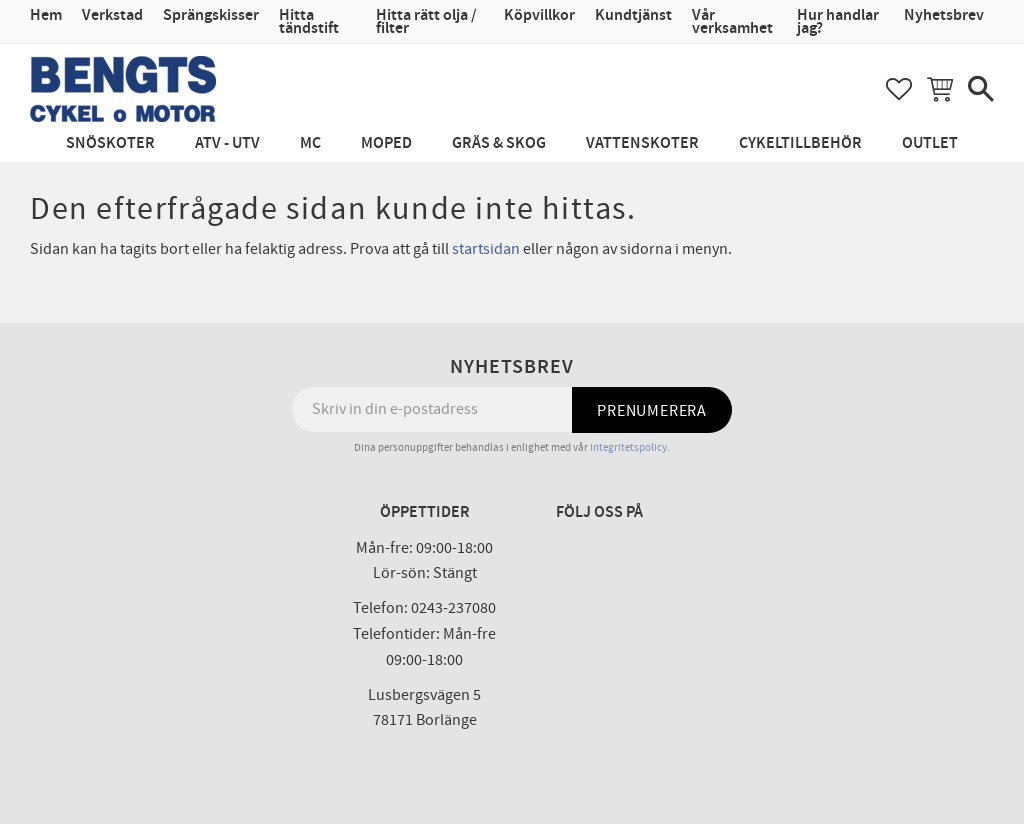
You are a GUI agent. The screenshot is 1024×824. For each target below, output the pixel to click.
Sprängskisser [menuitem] (211, 15)
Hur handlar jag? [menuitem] (838, 22)
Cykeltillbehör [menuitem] (800, 143)
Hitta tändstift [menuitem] (309, 22)
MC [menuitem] (310, 143)
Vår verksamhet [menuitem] (732, 22)
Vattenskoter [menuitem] (642, 143)
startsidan (486, 249)
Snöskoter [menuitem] (110, 143)
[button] (899, 89)
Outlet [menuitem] (930, 143)
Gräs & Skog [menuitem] (499, 143)
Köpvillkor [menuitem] (539, 15)
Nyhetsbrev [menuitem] (944, 15)
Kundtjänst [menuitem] (633, 15)
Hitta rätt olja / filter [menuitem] (426, 22)
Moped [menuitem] (386, 143)
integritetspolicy (628, 447)
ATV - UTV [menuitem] (227, 143)
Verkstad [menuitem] (112, 15)
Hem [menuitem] (46, 15)
